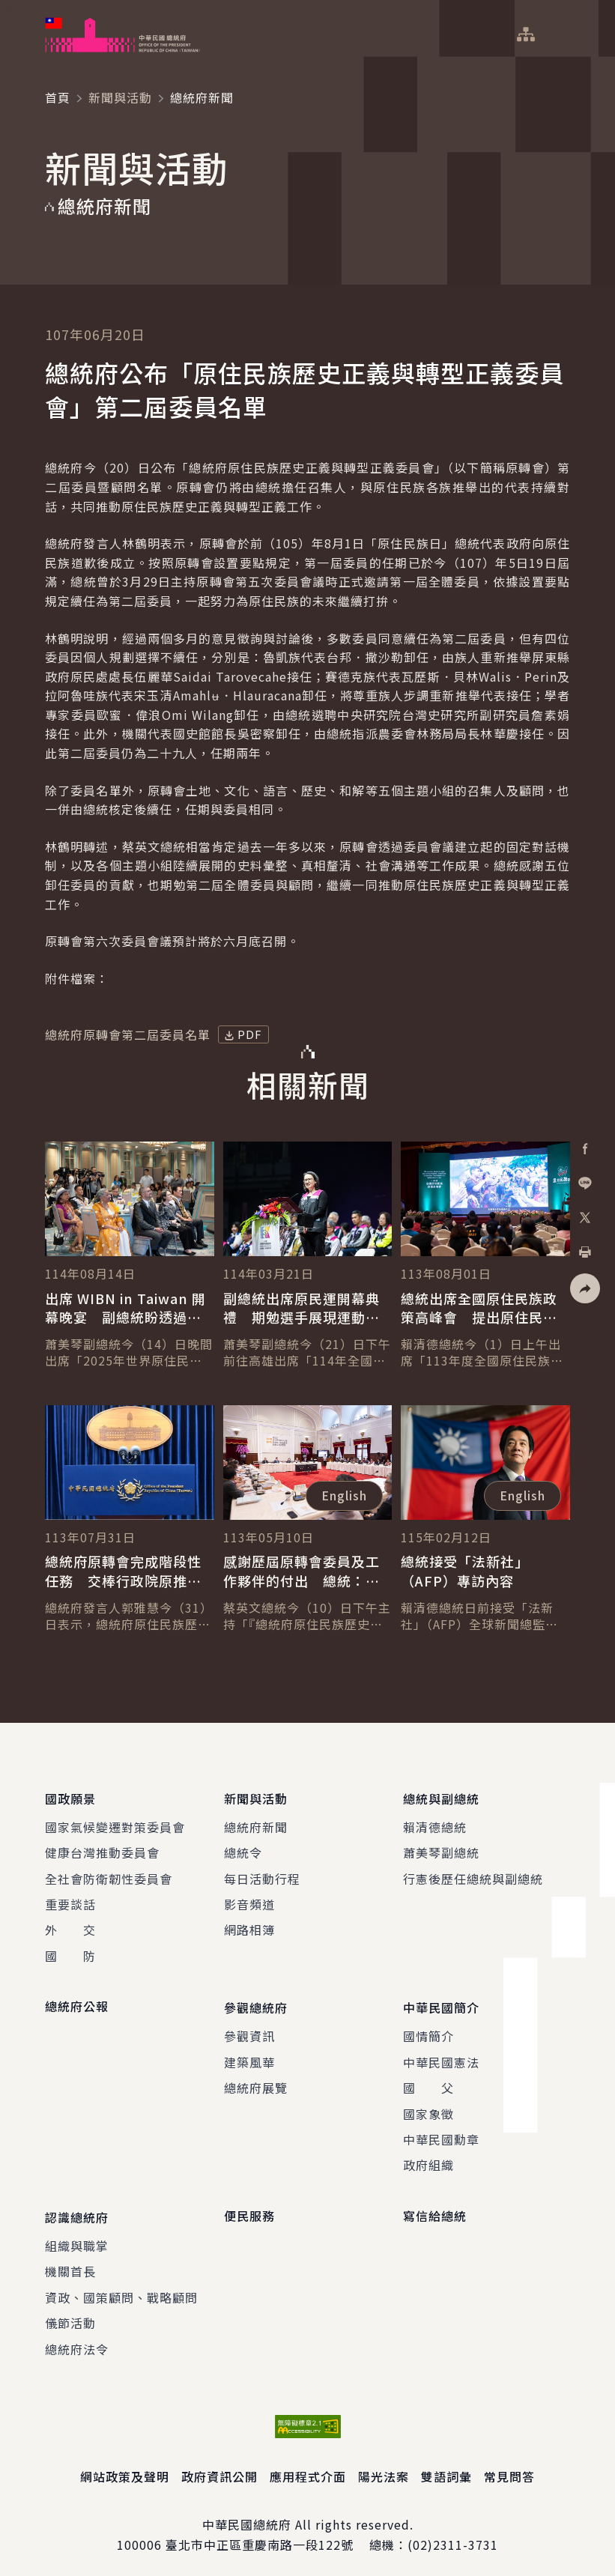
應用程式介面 (308, 2468)
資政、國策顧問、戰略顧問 (121, 2289)
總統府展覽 (256, 2082)
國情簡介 (428, 2031)
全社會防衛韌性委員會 (108, 1876)
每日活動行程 (262, 1876)
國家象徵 (428, 2108)
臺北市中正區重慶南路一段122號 (260, 2536)
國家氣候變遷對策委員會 (115, 1824)
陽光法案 (383, 2468)
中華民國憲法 (441, 2057)
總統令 (243, 1850)
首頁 (57, 97)
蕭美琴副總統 (441, 1850)
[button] (585, 1288)
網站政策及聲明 (124, 2468)
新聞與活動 (120, 97)
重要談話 (70, 1902)
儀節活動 (70, 2315)
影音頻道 (249, 1902)
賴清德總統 (435, 1824)
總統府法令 (77, 2340)
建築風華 (249, 2057)
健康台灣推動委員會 (102, 1850)
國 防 (70, 1953)
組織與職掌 (77, 2237)
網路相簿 (249, 1927)
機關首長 (70, 2263)
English (344, 1495)
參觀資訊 (249, 2031)
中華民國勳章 (441, 2134)
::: (10, 8)
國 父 (428, 2082)
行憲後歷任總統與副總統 (473, 1876)
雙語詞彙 (446, 2468)
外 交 (70, 1927)
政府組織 (428, 2160)
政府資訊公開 (219, 2468)
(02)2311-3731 (453, 2536)
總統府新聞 (256, 1824)
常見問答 (509, 2468)
